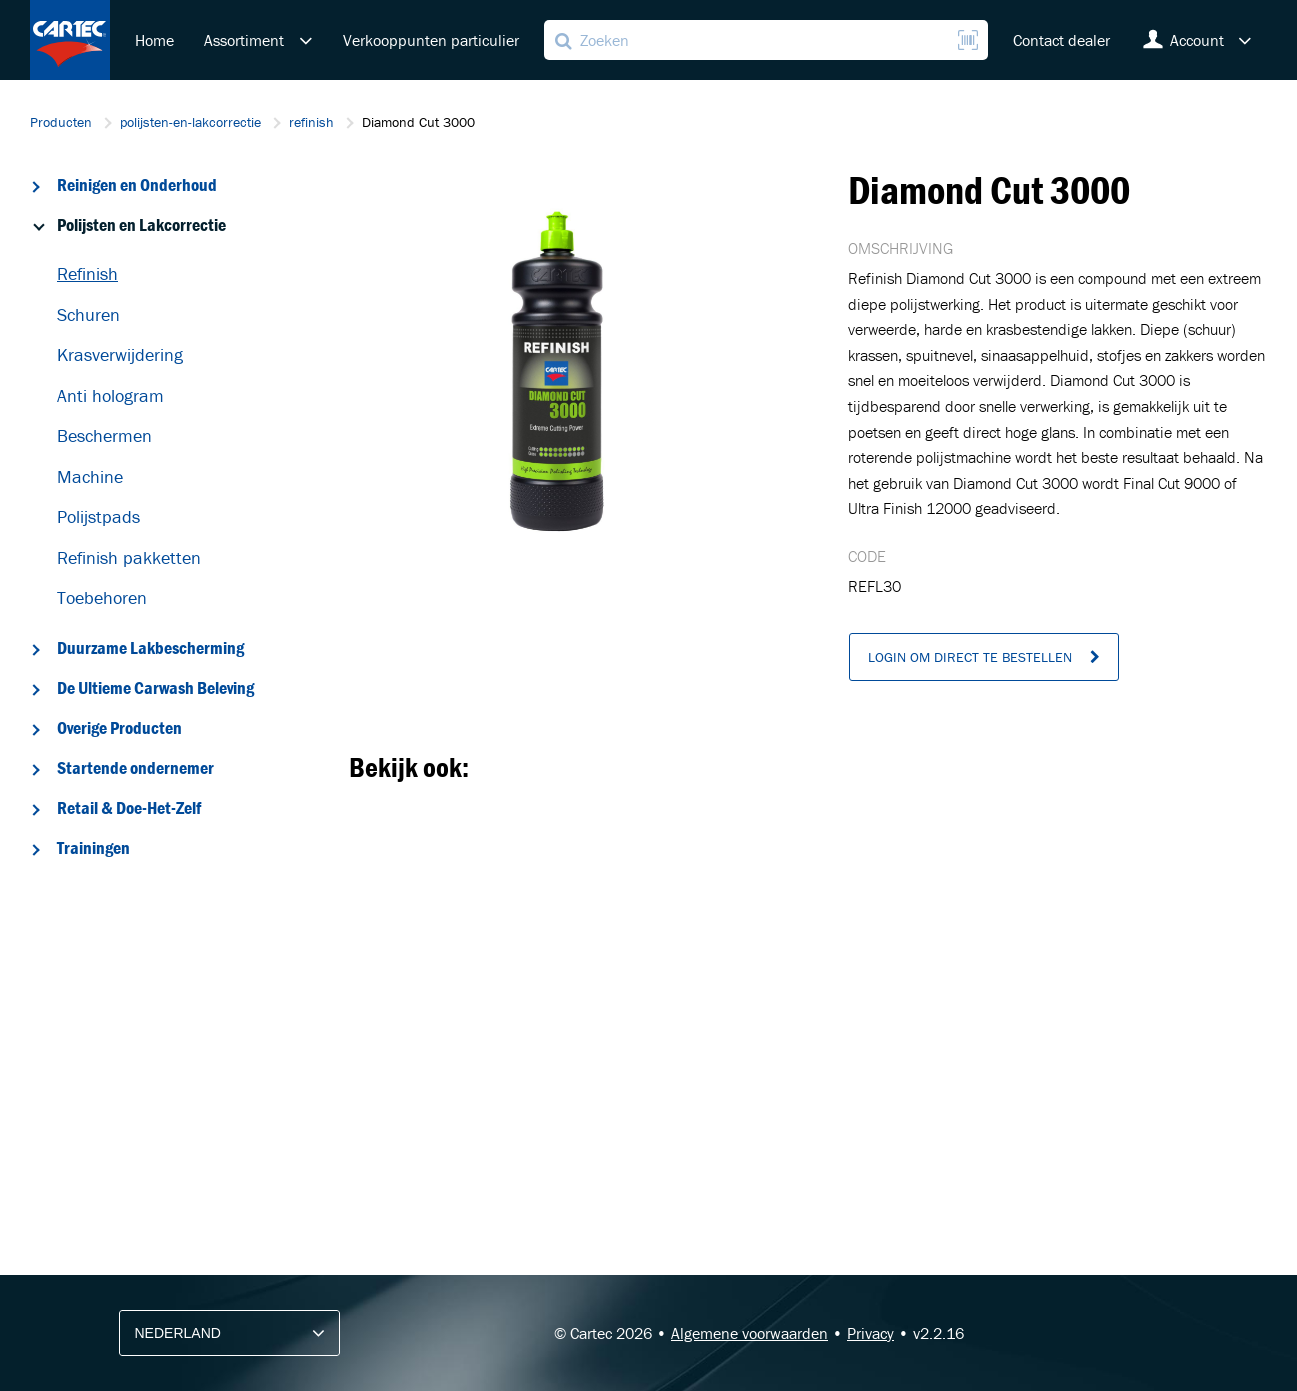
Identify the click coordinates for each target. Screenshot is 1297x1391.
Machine (90, 476)
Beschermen (104, 435)
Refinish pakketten (129, 557)
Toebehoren (102, 597)
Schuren (88, 314)
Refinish (87, 273)
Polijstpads (98, 516)
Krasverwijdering (120, 354)
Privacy (870, 1333)
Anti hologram (110, 395)
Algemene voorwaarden (749, 1333)
